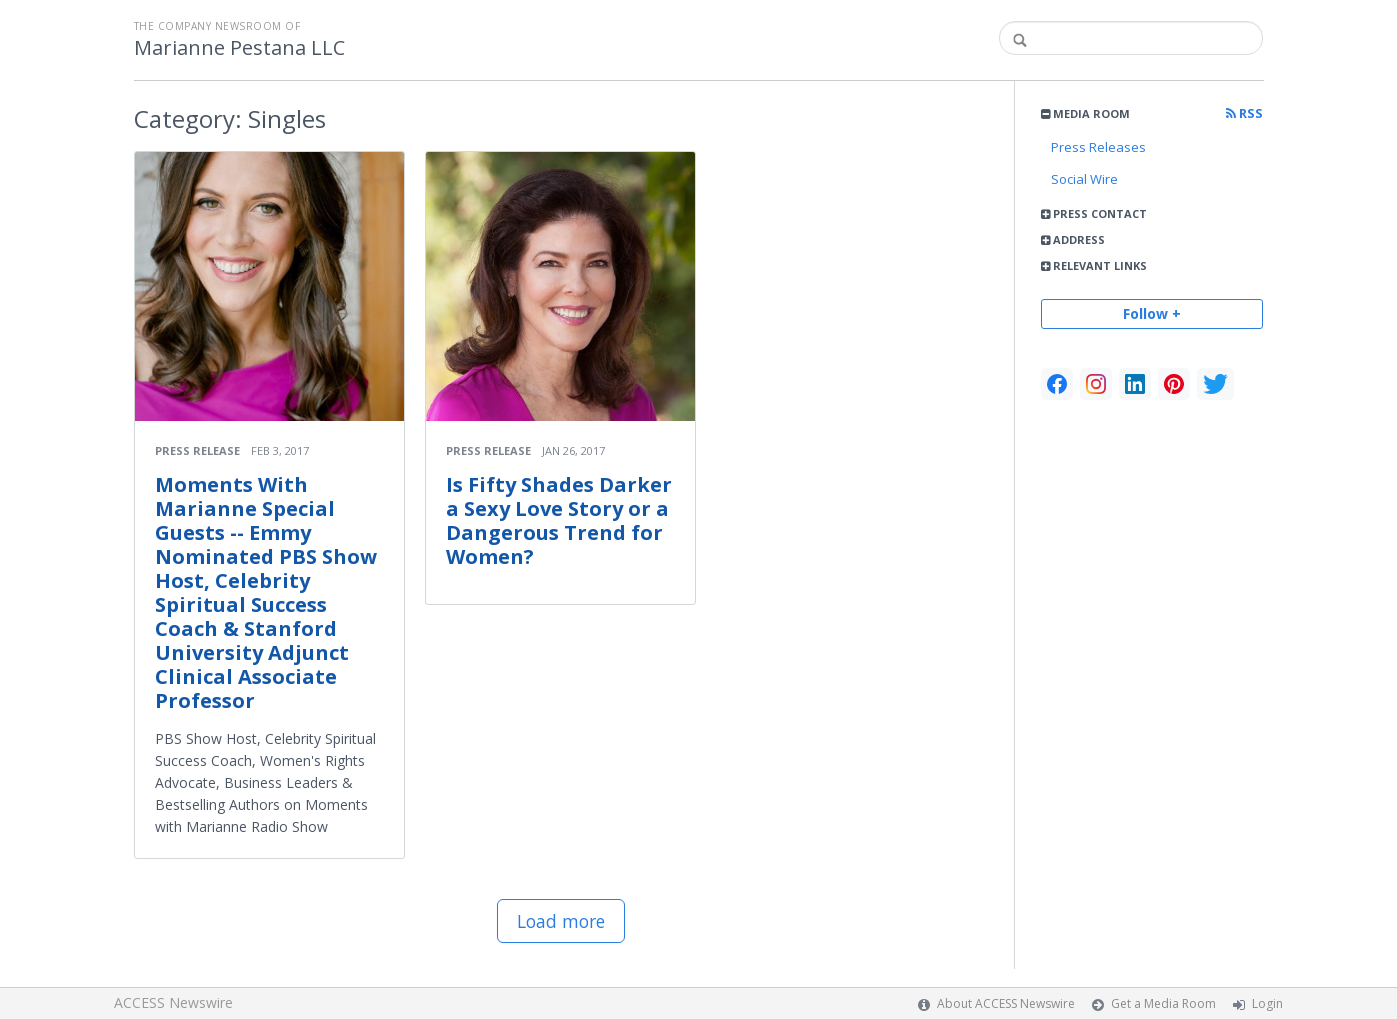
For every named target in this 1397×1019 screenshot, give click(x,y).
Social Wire (1084, 179)
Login (1267, 1003)
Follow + (1152, 313)
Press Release (197, 450)
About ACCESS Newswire (1006, 1003)
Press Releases (1098, 147)
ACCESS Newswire (173, 1002)
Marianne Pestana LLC (239, 48)
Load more (561, 921)
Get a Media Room (1163, 1003)
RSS (1244, 113)
